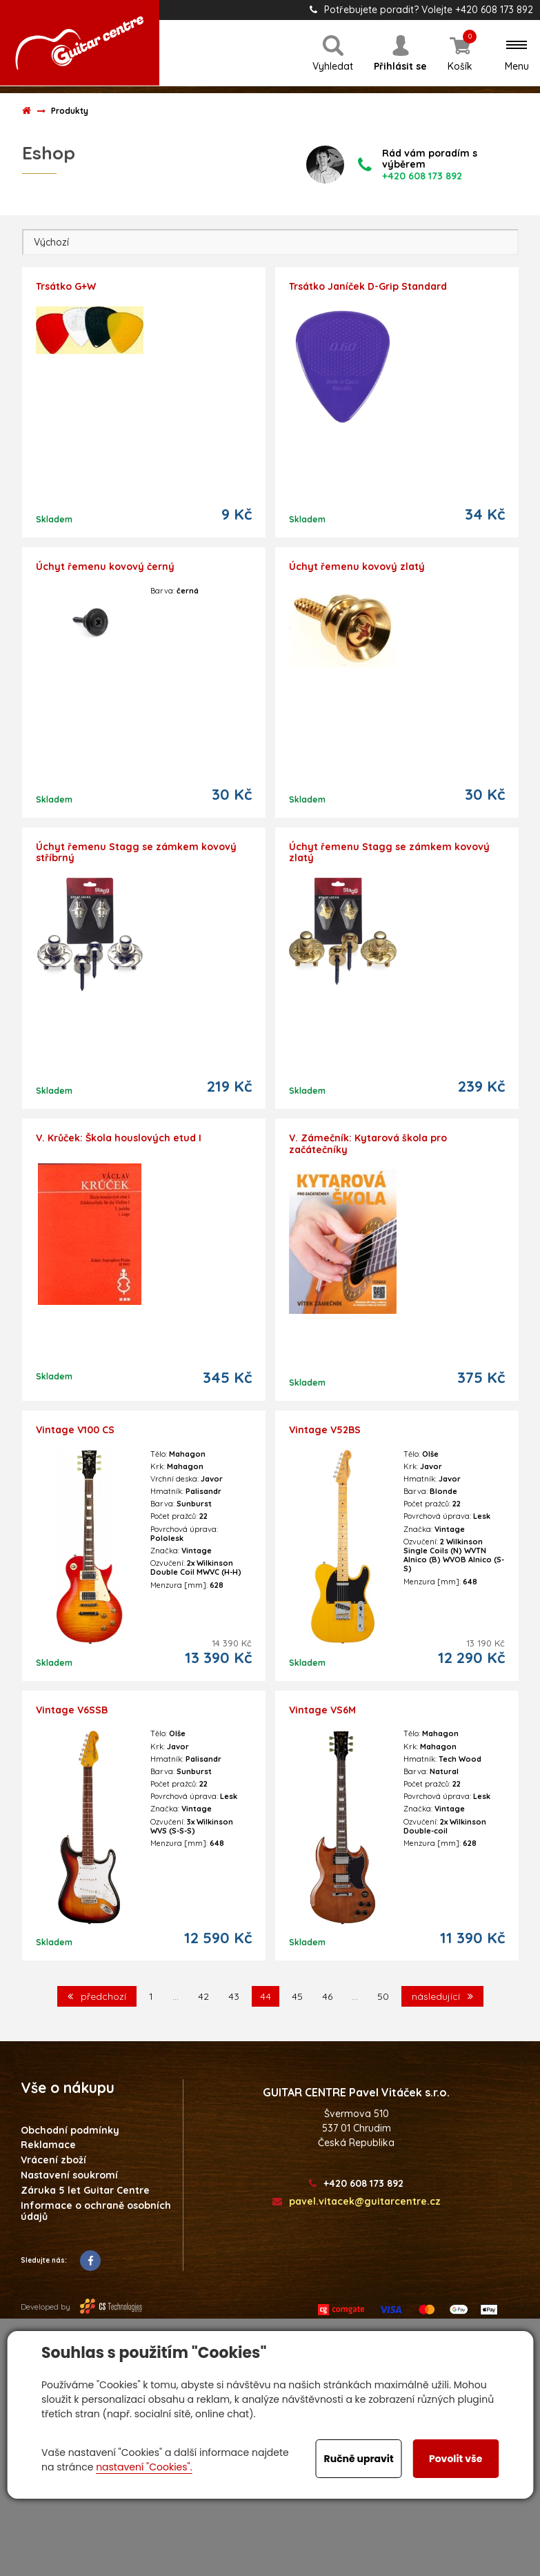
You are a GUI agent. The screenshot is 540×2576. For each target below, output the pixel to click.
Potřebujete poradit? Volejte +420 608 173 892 (421, 9)
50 (383, 1996)
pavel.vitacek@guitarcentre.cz (356, 2202)
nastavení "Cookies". (144, 2467)
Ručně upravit (359, 2459)
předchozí (97, 1996)
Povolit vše (455, 2459)
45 (297, 1996)
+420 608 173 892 (356, 2184)
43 (233, 1996)
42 (203, 1996)
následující (442, 1996)
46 (327, 1996)
